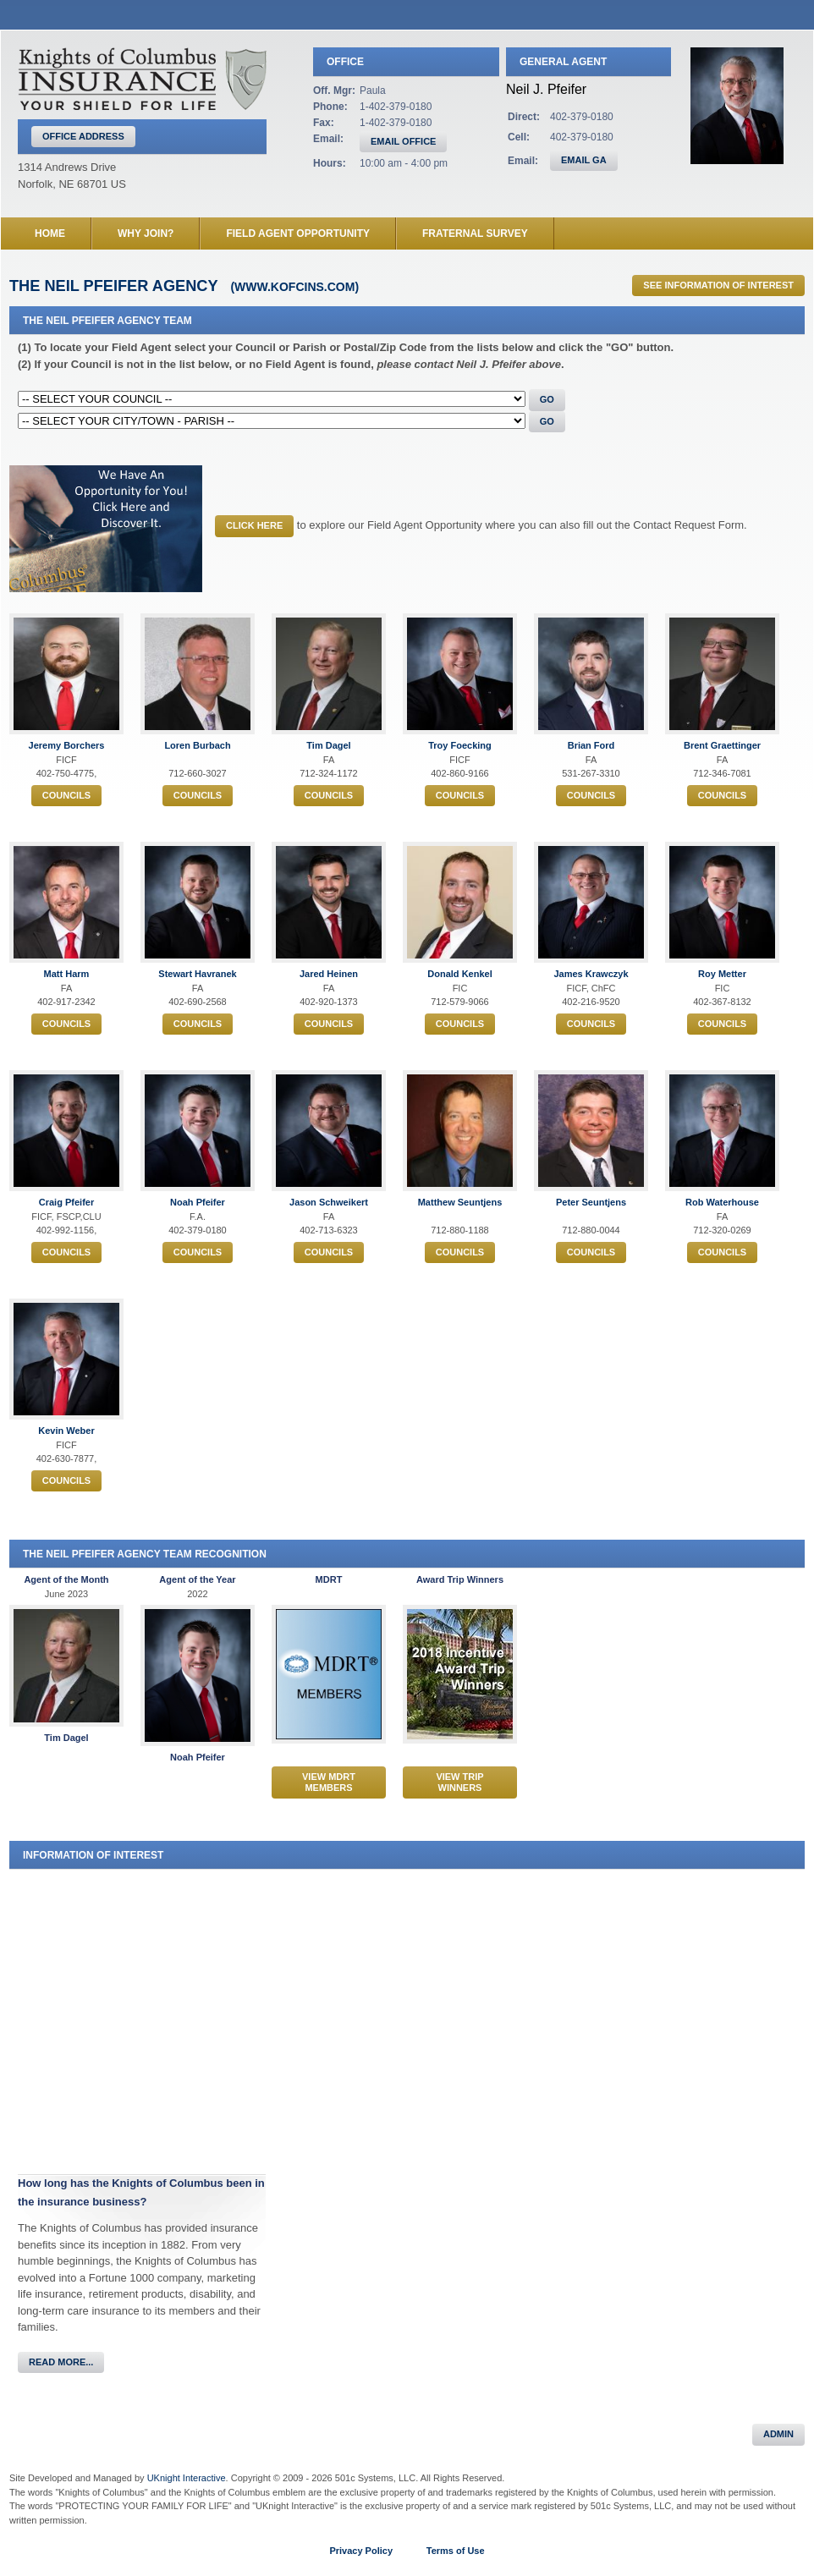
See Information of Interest (718, 285)
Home (50, 233)
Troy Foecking (460, 745)
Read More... (61, 2362)
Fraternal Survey (475, 233)
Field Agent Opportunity (298, 233)
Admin (778, 2434)
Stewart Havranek (197, 974)
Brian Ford (591, 745)
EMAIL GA (584, 160)
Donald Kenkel (459, 974)
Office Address (83, 136)
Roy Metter (722, 974)
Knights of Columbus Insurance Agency (142, 79)
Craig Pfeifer (66, 1202)
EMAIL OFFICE (403, 141)
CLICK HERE (254, 525)
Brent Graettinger (722, 745)
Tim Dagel (328, 745)
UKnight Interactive (186, 2478)
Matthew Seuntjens (460, 1202)
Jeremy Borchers (67, 745)
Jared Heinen (329, 974)
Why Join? (145, 233)
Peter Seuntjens (591, 1202)
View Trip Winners (459, 1782)
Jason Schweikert (328, 1202)
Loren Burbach (197, 745)
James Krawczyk (590, 974)
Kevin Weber (66, 1430)
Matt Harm (67, 974)
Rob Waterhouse (722, 1202)
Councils (66, 795)
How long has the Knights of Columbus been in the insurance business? (141, 2192)
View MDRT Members (328, 1782)
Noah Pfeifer (197, 1202)
